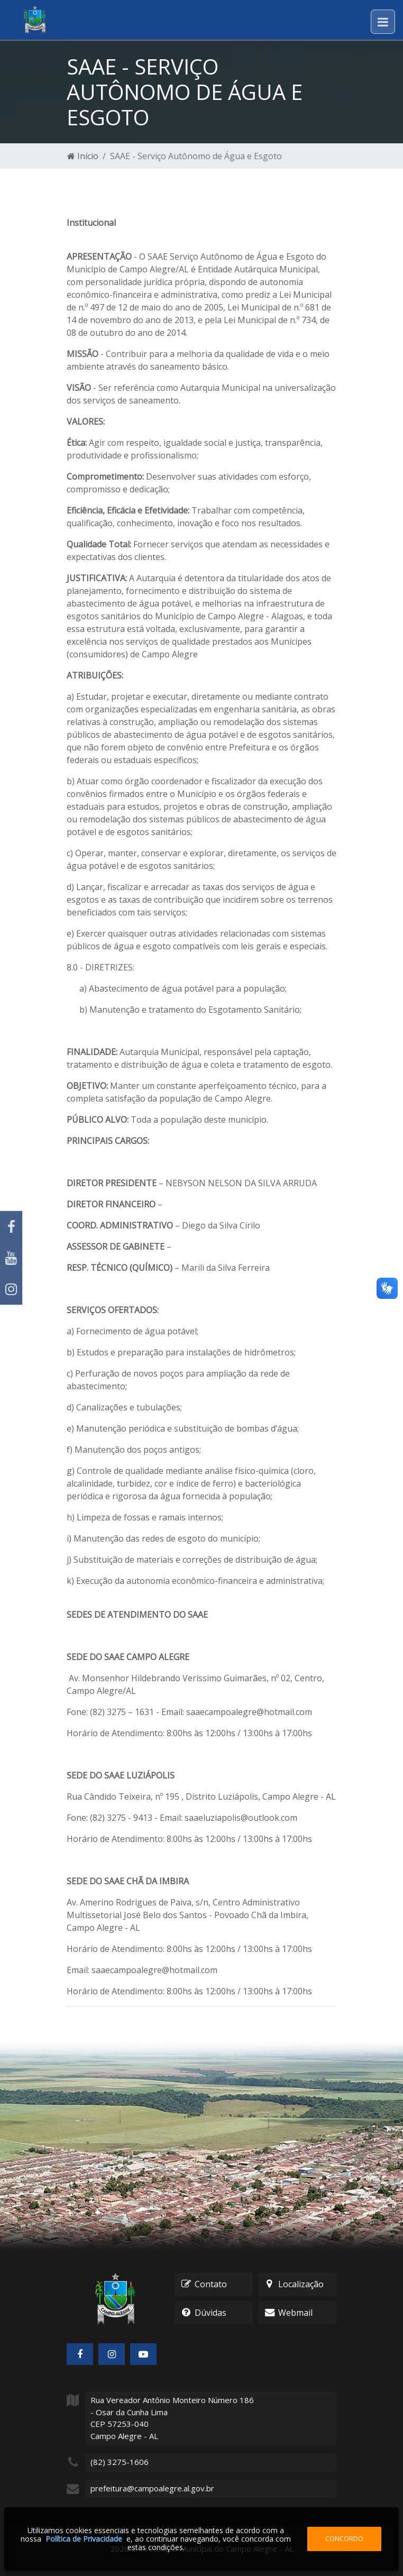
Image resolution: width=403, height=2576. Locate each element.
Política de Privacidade (83, 2539)
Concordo (344, 2538)
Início (82, 156)
